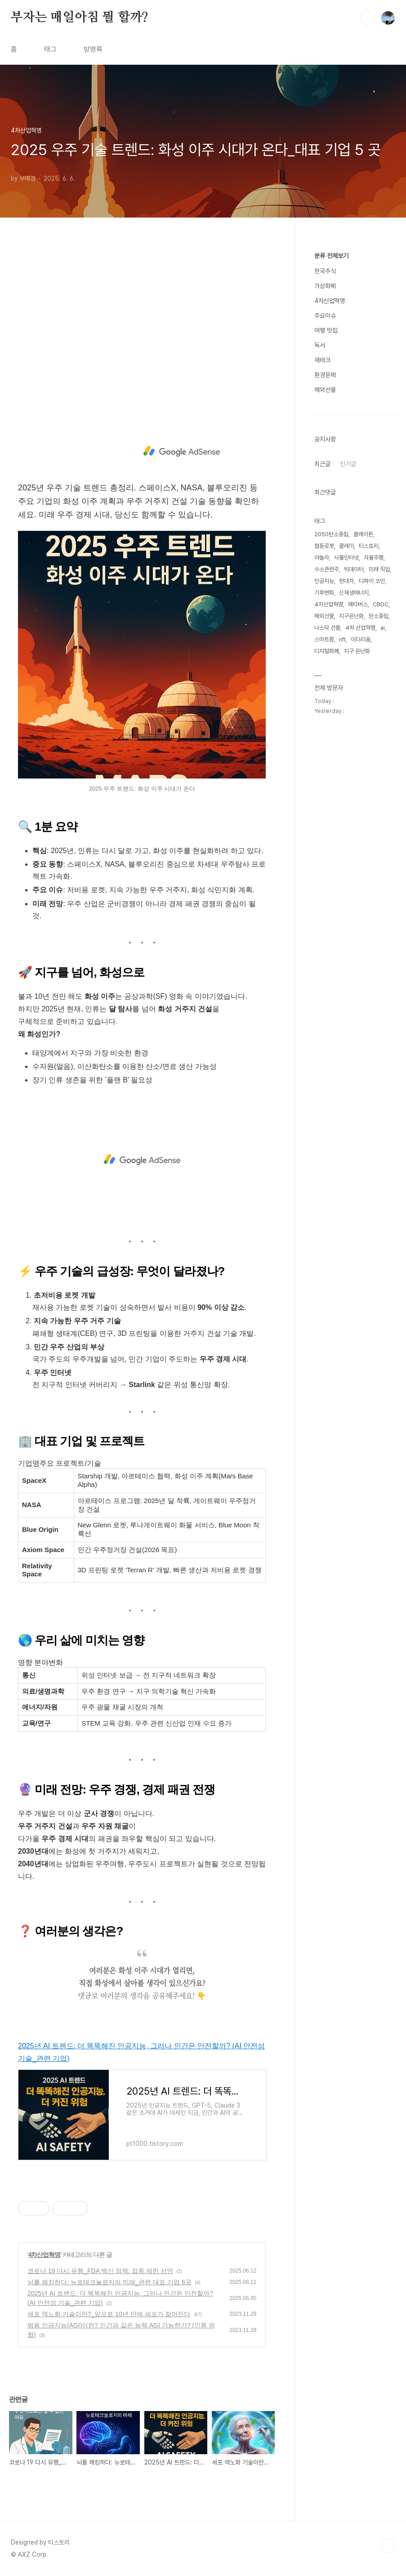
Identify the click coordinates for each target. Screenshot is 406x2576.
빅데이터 (354, 569)
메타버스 (358, 604)
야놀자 (321, 557)
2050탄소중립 (331, 534)
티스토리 (369, 546)
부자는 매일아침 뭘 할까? (79, 17)
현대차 (346, 581)
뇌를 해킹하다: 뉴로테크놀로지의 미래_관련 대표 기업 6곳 (109, 2282)
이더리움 (360, 639)
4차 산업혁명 (360, 627)
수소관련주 (326, 569)
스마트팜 (324, 639)
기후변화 (324, 592)
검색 (367, 18)
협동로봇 (324, 546)
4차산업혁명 (44, 2254)
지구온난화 (351, 616)
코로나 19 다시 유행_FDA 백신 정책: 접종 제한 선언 (100, 2270)
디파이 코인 (372, 581)
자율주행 (374, 557)
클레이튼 (363, 534)
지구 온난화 (357, 651)
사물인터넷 (346, 557)
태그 (50, 49)
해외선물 (325, 389)
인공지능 (324, 581)
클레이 (346, 546)
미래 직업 (379, 569)
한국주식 (325, 271)
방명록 (93, 49)
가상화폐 (325, 285)
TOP (388, 2546)
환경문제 (325, 374)
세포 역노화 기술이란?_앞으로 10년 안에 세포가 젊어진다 (108, 2314)
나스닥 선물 (327, 627)
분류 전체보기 (331, 255)
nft (342, 639)
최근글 (322, 463)
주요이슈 (325, 315)
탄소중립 (378, 616)
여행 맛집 (326, 330)
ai (382, 627)
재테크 (322, 360)
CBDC (380, 604)
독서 (319, 345)
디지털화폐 (326, 651)
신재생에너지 (354, 592)
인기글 (348, 463)
